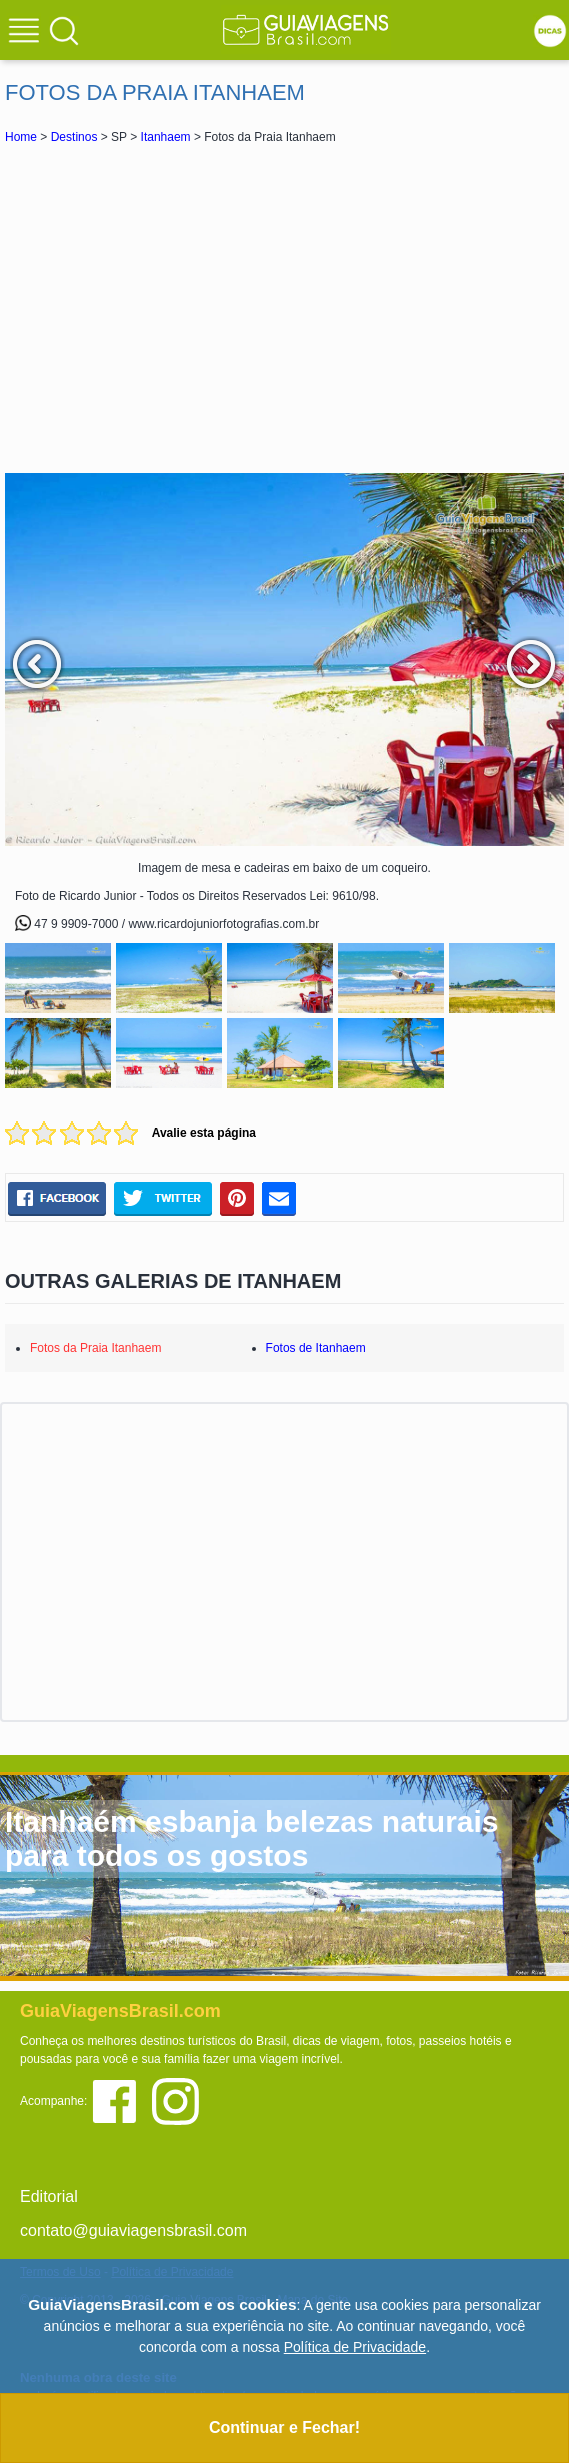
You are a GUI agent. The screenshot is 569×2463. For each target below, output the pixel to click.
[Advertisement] (285, 308)
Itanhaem (166, 137)
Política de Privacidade (355, 2347)
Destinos (74, 137)
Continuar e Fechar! (284, 2427)
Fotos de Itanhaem (316, 1348)
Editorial (49, 2196)
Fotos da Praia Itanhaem (95, 1348)
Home (21, 137)
